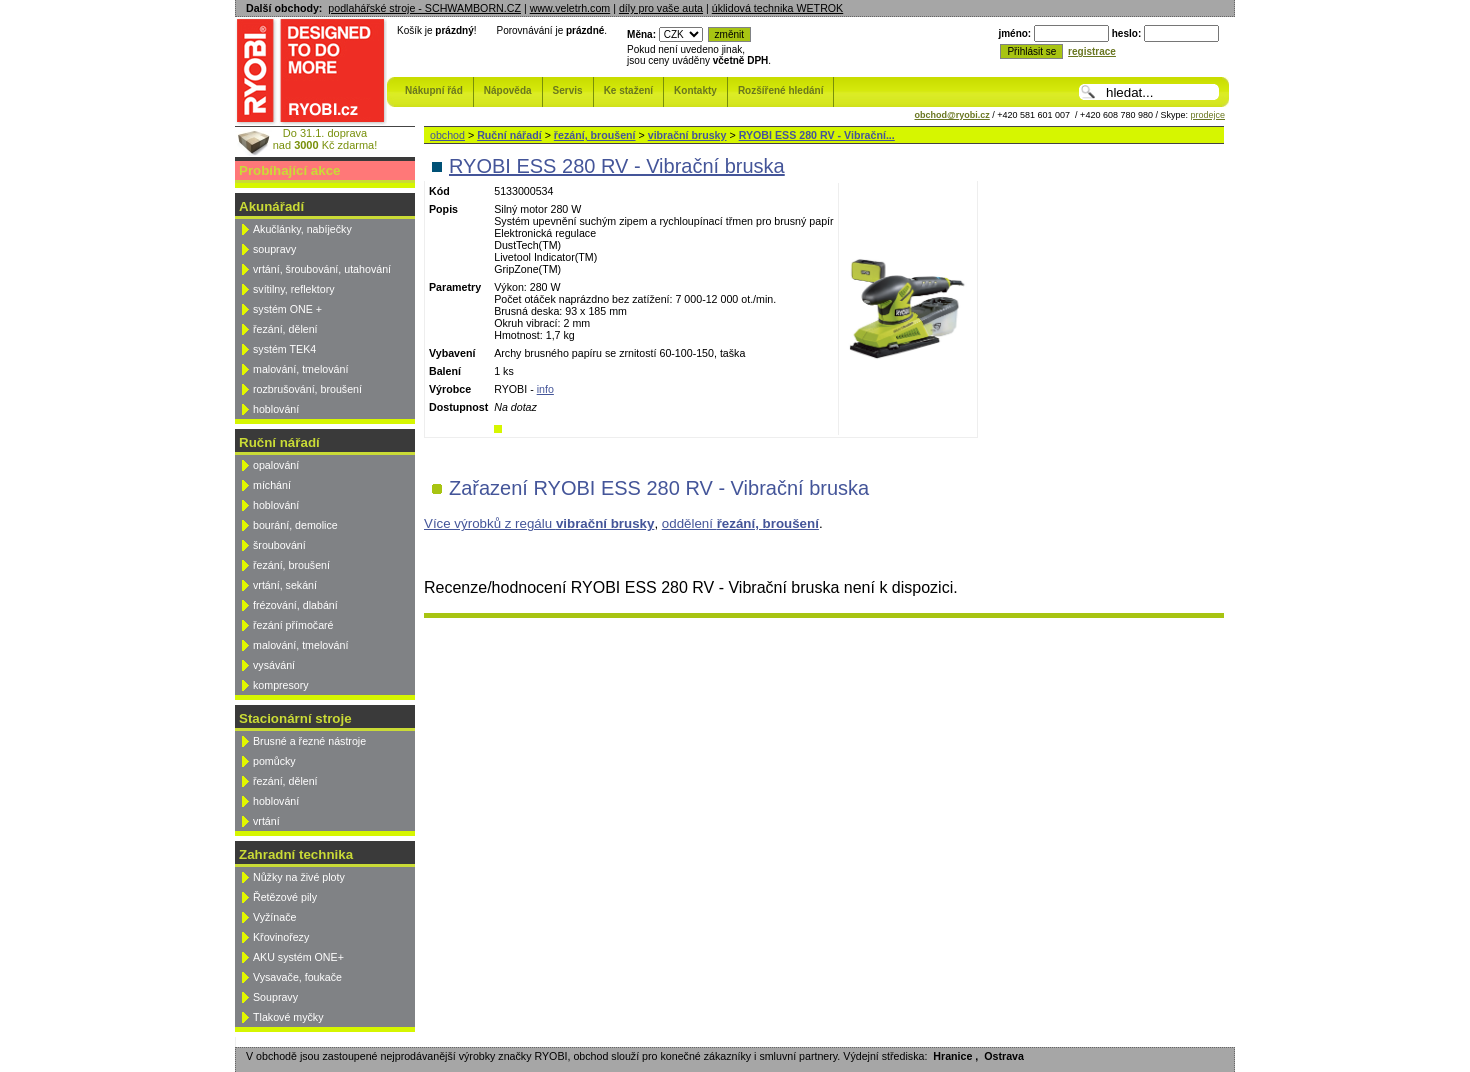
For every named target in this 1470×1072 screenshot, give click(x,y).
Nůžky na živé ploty (299, 877)
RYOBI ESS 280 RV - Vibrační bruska (617, 166)
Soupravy (275, 997)
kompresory (281, 685)
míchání (272, 485)
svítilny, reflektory (294, 289)
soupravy (274, 249)
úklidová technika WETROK (777, 8)
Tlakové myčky (288, 1017)
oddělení (740, 523)
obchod (447, 135)
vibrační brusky (687, 135)
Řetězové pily (285, 897)
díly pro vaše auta (661, 8)
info (545, 389)
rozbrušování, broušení (307, 389)
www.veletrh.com (570, 8)
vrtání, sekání (285, 585)
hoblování (276, 409)
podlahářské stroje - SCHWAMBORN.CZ (424, 8)
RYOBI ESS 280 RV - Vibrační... (817, 135)
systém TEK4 (284, 349)
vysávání (274, 665)
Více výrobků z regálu (539, 523)
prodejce (1207, 115)
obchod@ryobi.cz (952, 115)
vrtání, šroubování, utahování (322, 269)
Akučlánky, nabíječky (302, 229)
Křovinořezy (281, 937)
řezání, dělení (285, 329)
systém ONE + (287, 309)
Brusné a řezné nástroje (309, 741)
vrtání (266, 821)
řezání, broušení (291, 565)
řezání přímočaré (293, 625)
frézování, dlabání (295, 605)
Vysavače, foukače (297, 977)
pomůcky (274, 761)
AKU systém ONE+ (298, 957)
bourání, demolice (295, 525)
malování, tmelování (300, 369)
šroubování (279, 545)
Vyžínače (274, 917)
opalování (276, 465)
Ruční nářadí (509, 135)
